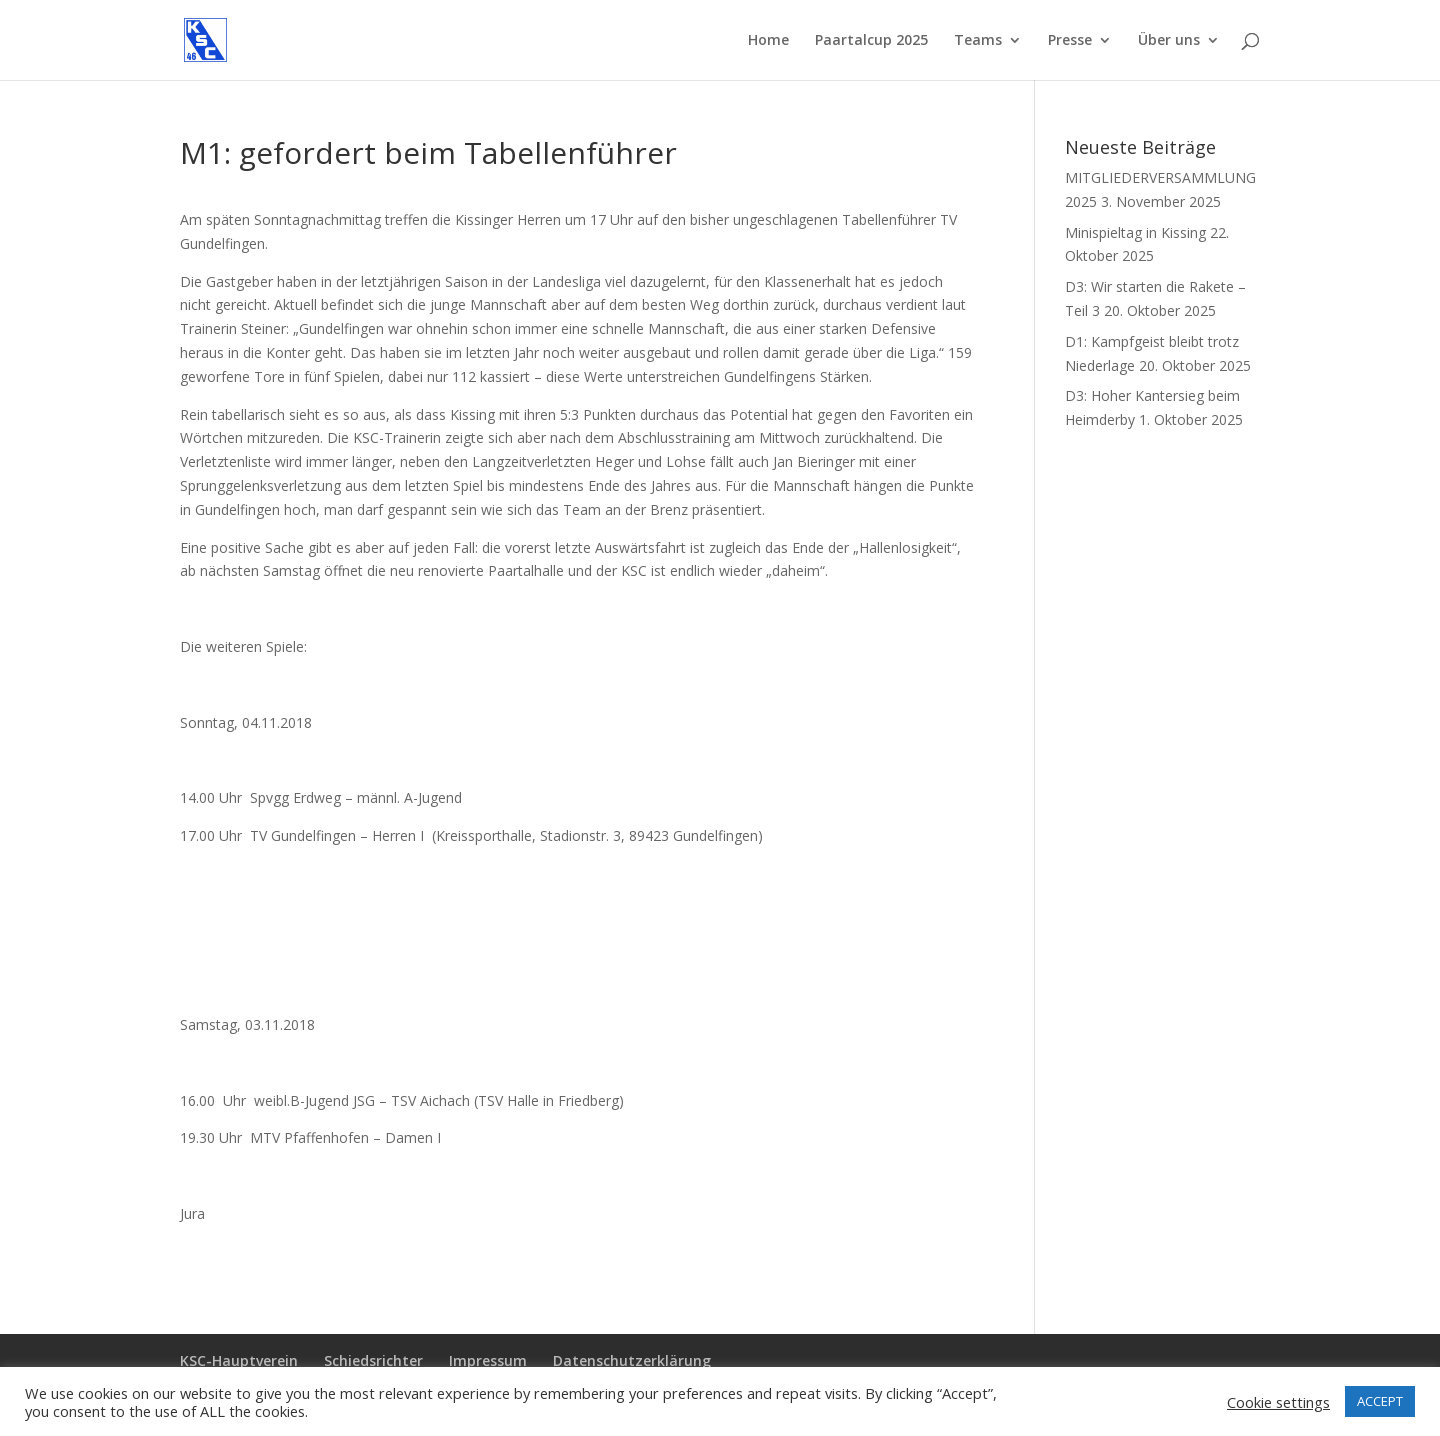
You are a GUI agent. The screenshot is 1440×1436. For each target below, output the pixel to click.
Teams (978, 41)
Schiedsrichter (373, 1360)
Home (768, 41)
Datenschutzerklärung (632, 1360)
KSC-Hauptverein (239, 1360)
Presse (1070, 41)
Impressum (488, 1360)
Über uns (1169, 41)
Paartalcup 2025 (871, 41)
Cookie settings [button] (1278, 1402)
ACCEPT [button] (1380, 1401)
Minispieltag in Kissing (1135, 232)
